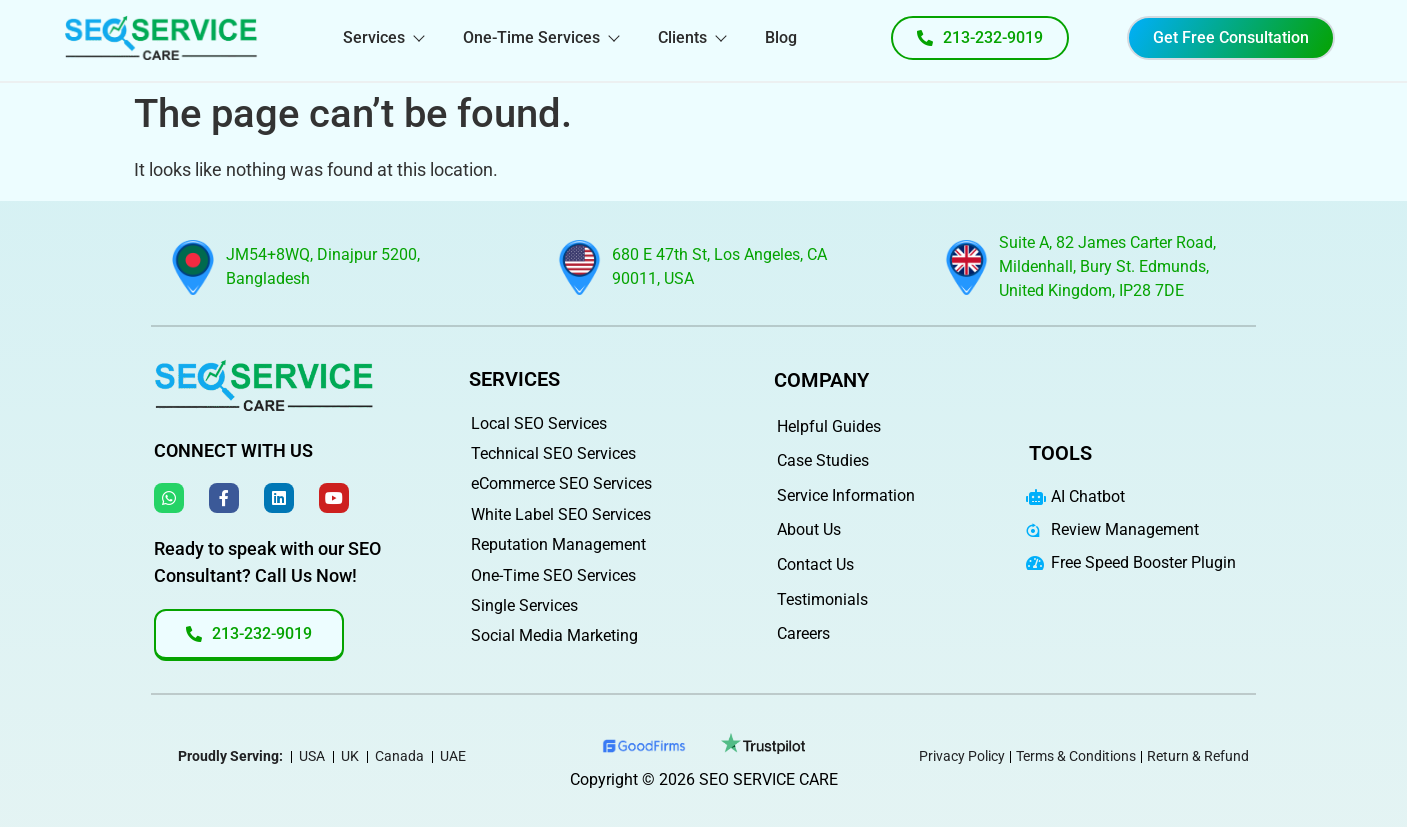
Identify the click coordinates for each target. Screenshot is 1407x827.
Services (383, 37)
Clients (691, 37)
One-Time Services (540, 37)
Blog (781, 37)
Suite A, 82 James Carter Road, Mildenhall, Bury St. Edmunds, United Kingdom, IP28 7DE (1107, 266)
